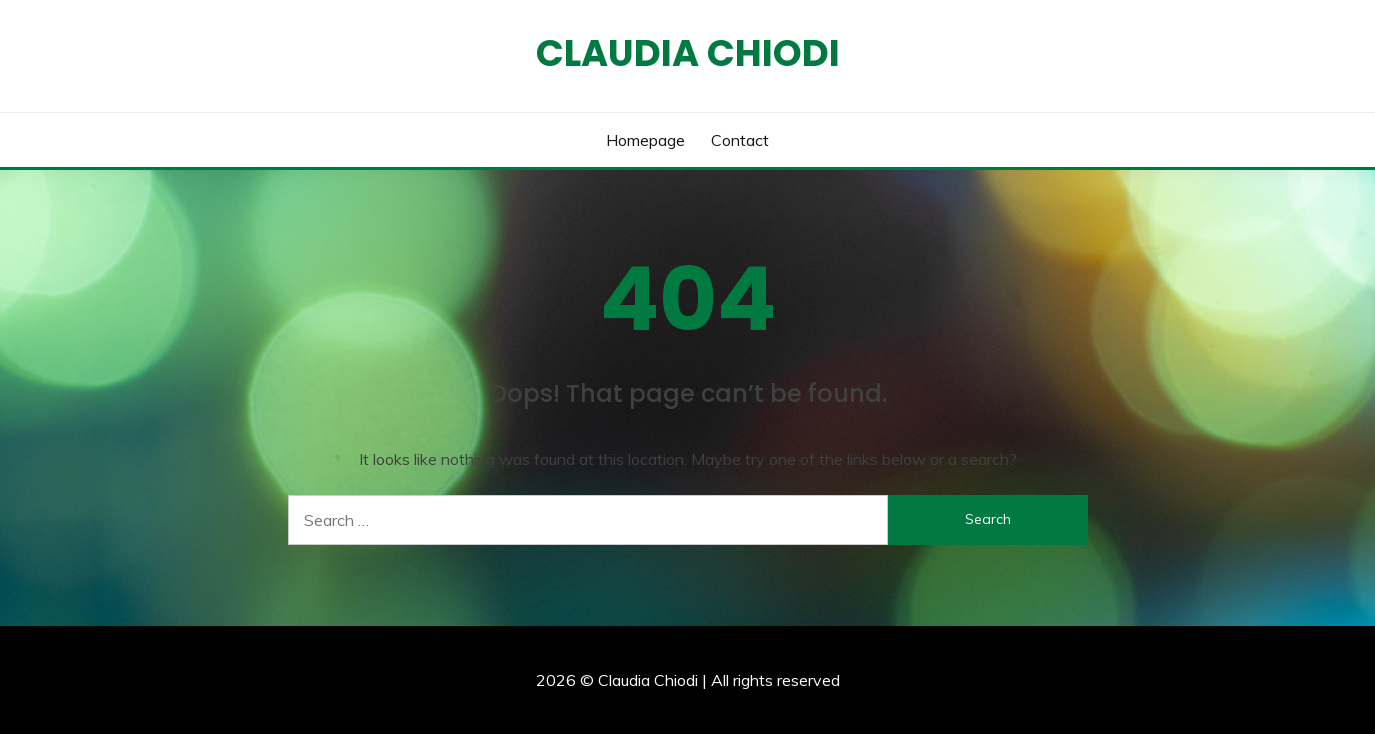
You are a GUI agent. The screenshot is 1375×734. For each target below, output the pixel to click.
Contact (740, 140)
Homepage (645, 140)
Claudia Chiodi (688, 53)
